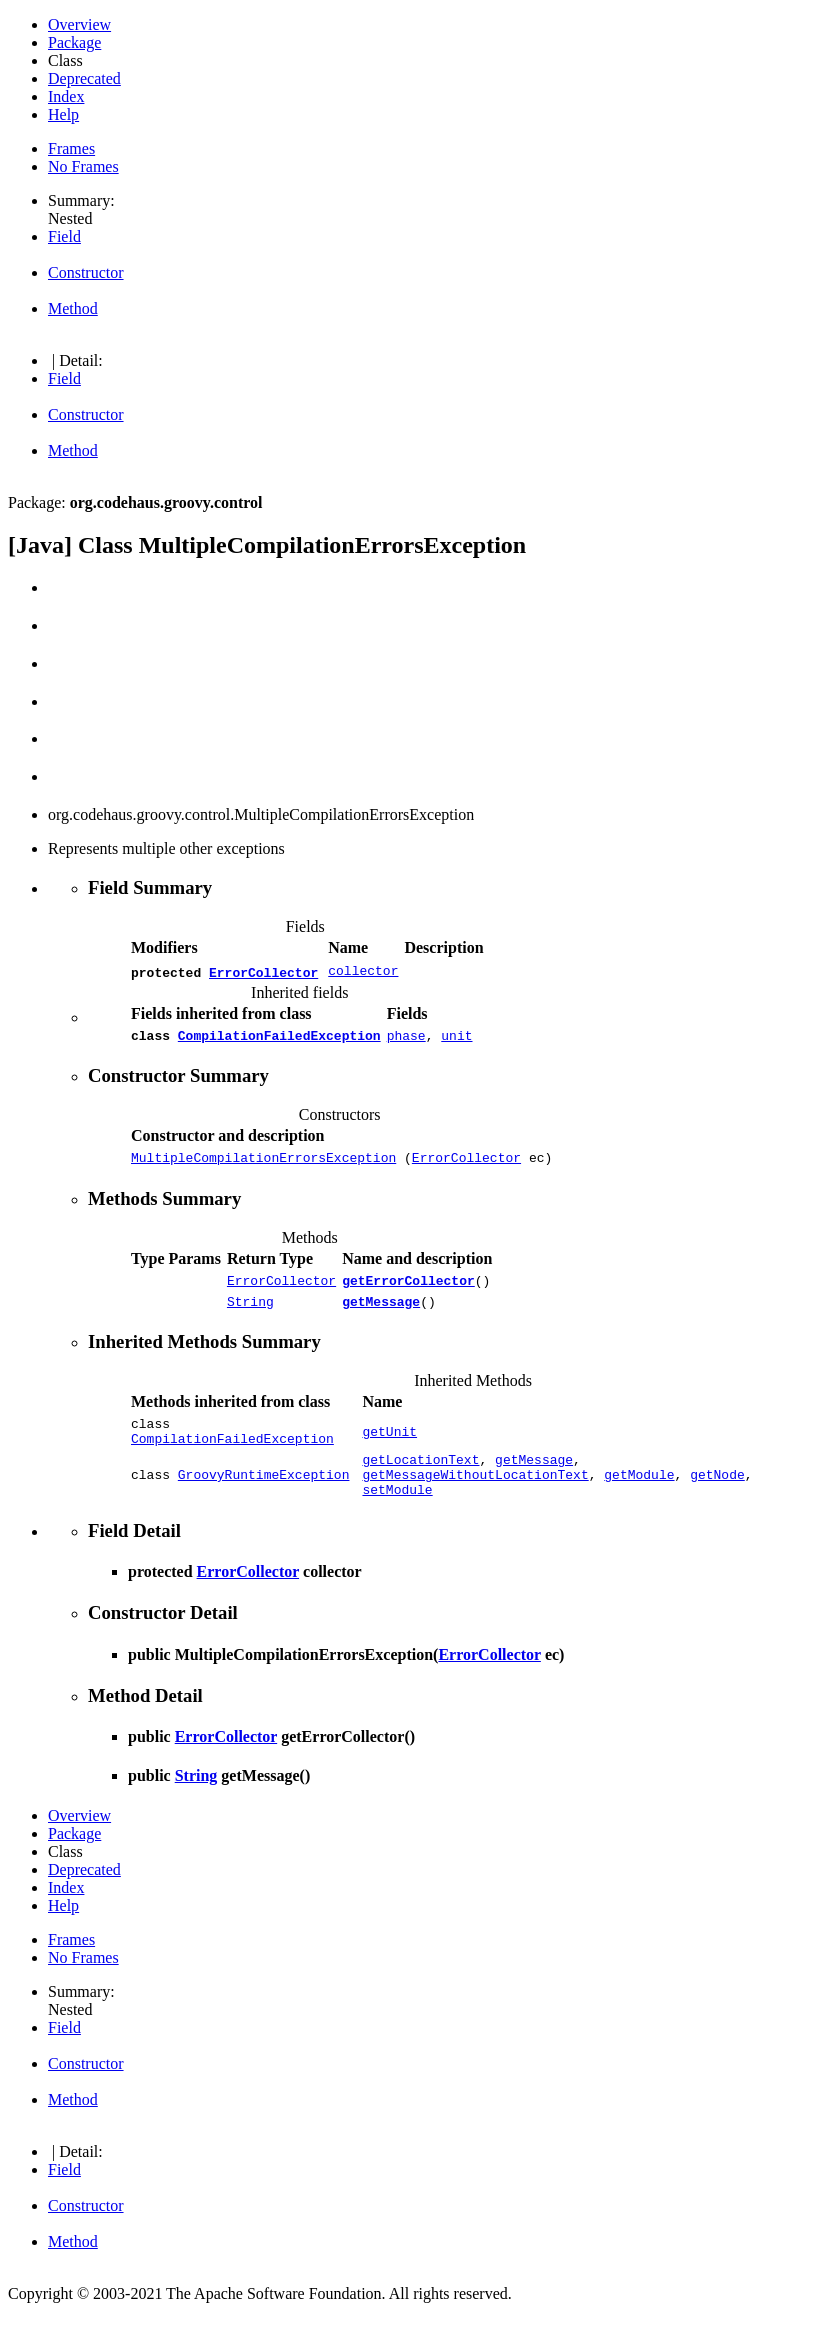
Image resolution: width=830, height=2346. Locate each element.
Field (64, 236)
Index (66, 96)
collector (363, 972)
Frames (71, 148)
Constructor (86, 272)
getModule (639, 1498)
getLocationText (420, 1480)
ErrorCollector (263, 972)
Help (63, 114)
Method (73, 308)
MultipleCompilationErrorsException (263, 1163)
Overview (79, 24)
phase (406, 1038)
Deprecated (84, 78)
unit (456, 1038)
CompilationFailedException (279, 1038)
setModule (397, 1516)
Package (74, 42)
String (250, 1313)
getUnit (389, 1447)
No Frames (83, 166)
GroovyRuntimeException (264, 1498)
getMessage (381, 1313)
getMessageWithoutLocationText (475, 1498)
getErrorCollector (408, 1289)
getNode (717, 1498)
